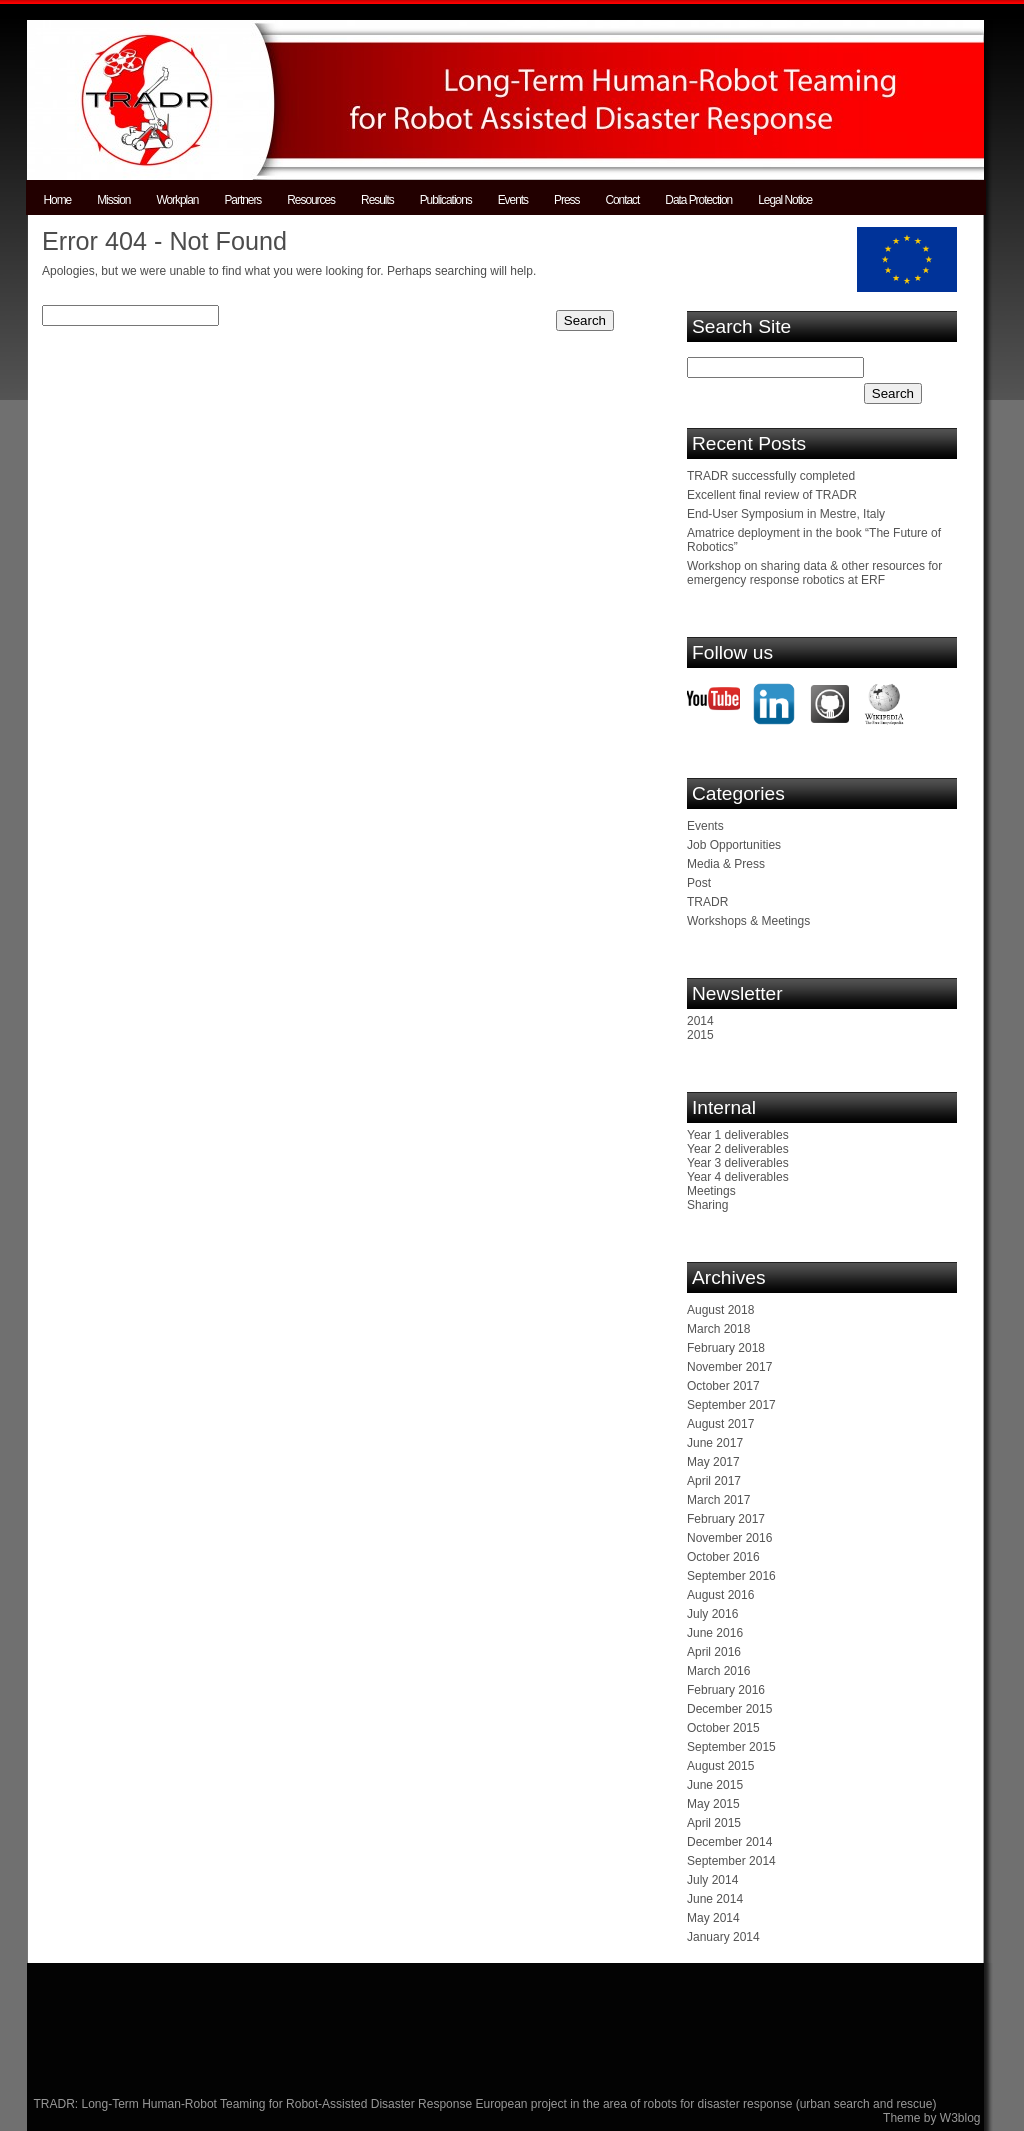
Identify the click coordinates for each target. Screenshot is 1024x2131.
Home (58, 200)
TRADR (707, 902)
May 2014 (713, 1918)
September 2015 (731, 1747)
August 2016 (720, 1595)
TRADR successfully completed (771, 476)
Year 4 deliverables (738, 1177)
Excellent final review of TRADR (772, 495)
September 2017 (731, 1405)
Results (377, 200)
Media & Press (726, 864)
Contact (622, 200)
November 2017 (729, 1367)
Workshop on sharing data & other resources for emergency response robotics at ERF (814, 573)
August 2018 (720, 1310)
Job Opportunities (734, 845)
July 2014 (712, 1880)
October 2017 (723, 1386)
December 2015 (729, 1709)
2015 (700, 1035)
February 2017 (726, 1519)
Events (513, 200)
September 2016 (731, 1576)
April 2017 (714, 1481)
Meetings (711, 1191)
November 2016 (729, 1538)
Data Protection (698, 200)
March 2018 (718, 1329)
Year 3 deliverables (738, 1163)
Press (566, 200)
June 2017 (715, 1443)
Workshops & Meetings (748, 921)
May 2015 (713, 1804)
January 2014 (723, 1937)
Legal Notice (785, 200)
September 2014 (731, 1861)
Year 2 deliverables (738, 1149)
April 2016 (714, 1652)
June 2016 (715, 1633)
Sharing (707, 1205)
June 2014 (715, 1899)
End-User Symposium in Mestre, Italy (786, 514)
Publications (446, 200)
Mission (113, 200)
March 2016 (718, 1671)
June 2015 (715, 1785)
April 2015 (714, 1823)
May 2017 (713, 1462)
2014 (700, 1021)
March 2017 (718, 1500)
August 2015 (720, 1766)
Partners (242, 200)
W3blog (960, 2118)
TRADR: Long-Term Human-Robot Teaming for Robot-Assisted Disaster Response (255, 2104)
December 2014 (729, 1842)
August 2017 (720, 1424)
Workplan (177, 200)
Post (699, 883)
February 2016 (726, 1690)
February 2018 (726, 1348)
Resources (311, 200)
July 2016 (712, 1614)
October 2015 (723, 1728)
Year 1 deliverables (738, 1135)
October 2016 (723, 1557)
